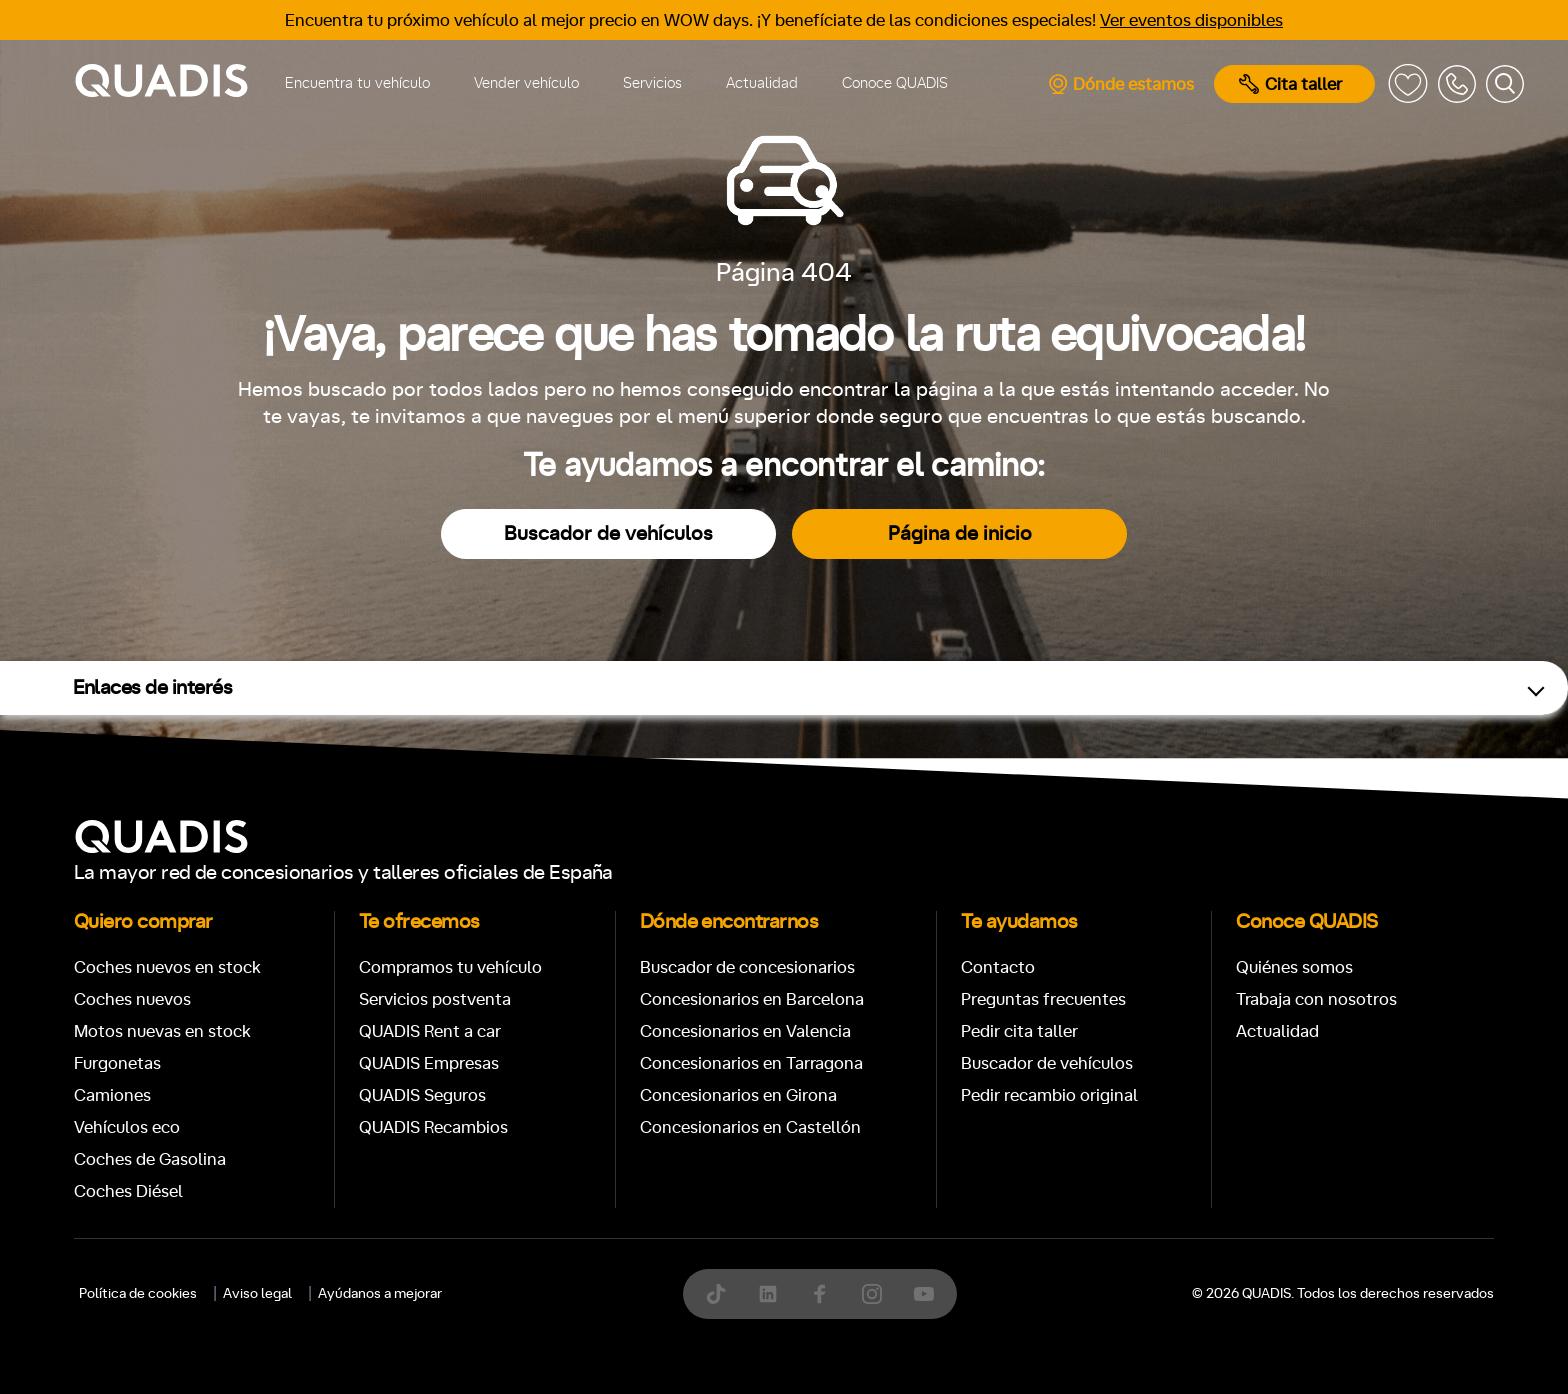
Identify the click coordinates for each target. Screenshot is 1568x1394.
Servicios (652, 83)
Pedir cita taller (1019, 1031)
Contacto (998, 967)
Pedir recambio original (1049, 1095)
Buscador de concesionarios (747, 967)
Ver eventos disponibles (1191, 20)
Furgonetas (117, 1063)
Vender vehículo (526, 83)
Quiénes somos (1294, 967)
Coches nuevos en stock (167, 967)
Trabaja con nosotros (1316, 999)
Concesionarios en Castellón (750, 1127)
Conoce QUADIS (895, 83)
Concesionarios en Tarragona (751, 1063)
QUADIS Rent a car (430, 1031)
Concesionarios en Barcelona (752, 999)
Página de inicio (960, 534)
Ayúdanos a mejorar (380, 1294)
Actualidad (762, 83)
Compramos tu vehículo (450, 967)
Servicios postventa (435, 999)
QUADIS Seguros (422, 1095)
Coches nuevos (132, 999)
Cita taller (1290, 84)
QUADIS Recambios (433, 1127)
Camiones (112, 1095)
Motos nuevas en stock (162, 1031)
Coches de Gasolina (150, 1159)
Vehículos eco (127, 1127)
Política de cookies (138, 1294)
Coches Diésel (128, 1191)
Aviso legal (257, 1294)
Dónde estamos (1120, 84)
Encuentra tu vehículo (357, 83)
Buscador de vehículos (608, 534)
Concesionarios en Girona (738, 1095)
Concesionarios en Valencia (745, 1031)
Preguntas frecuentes (1043, 999)
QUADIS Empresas (429, 1063)
